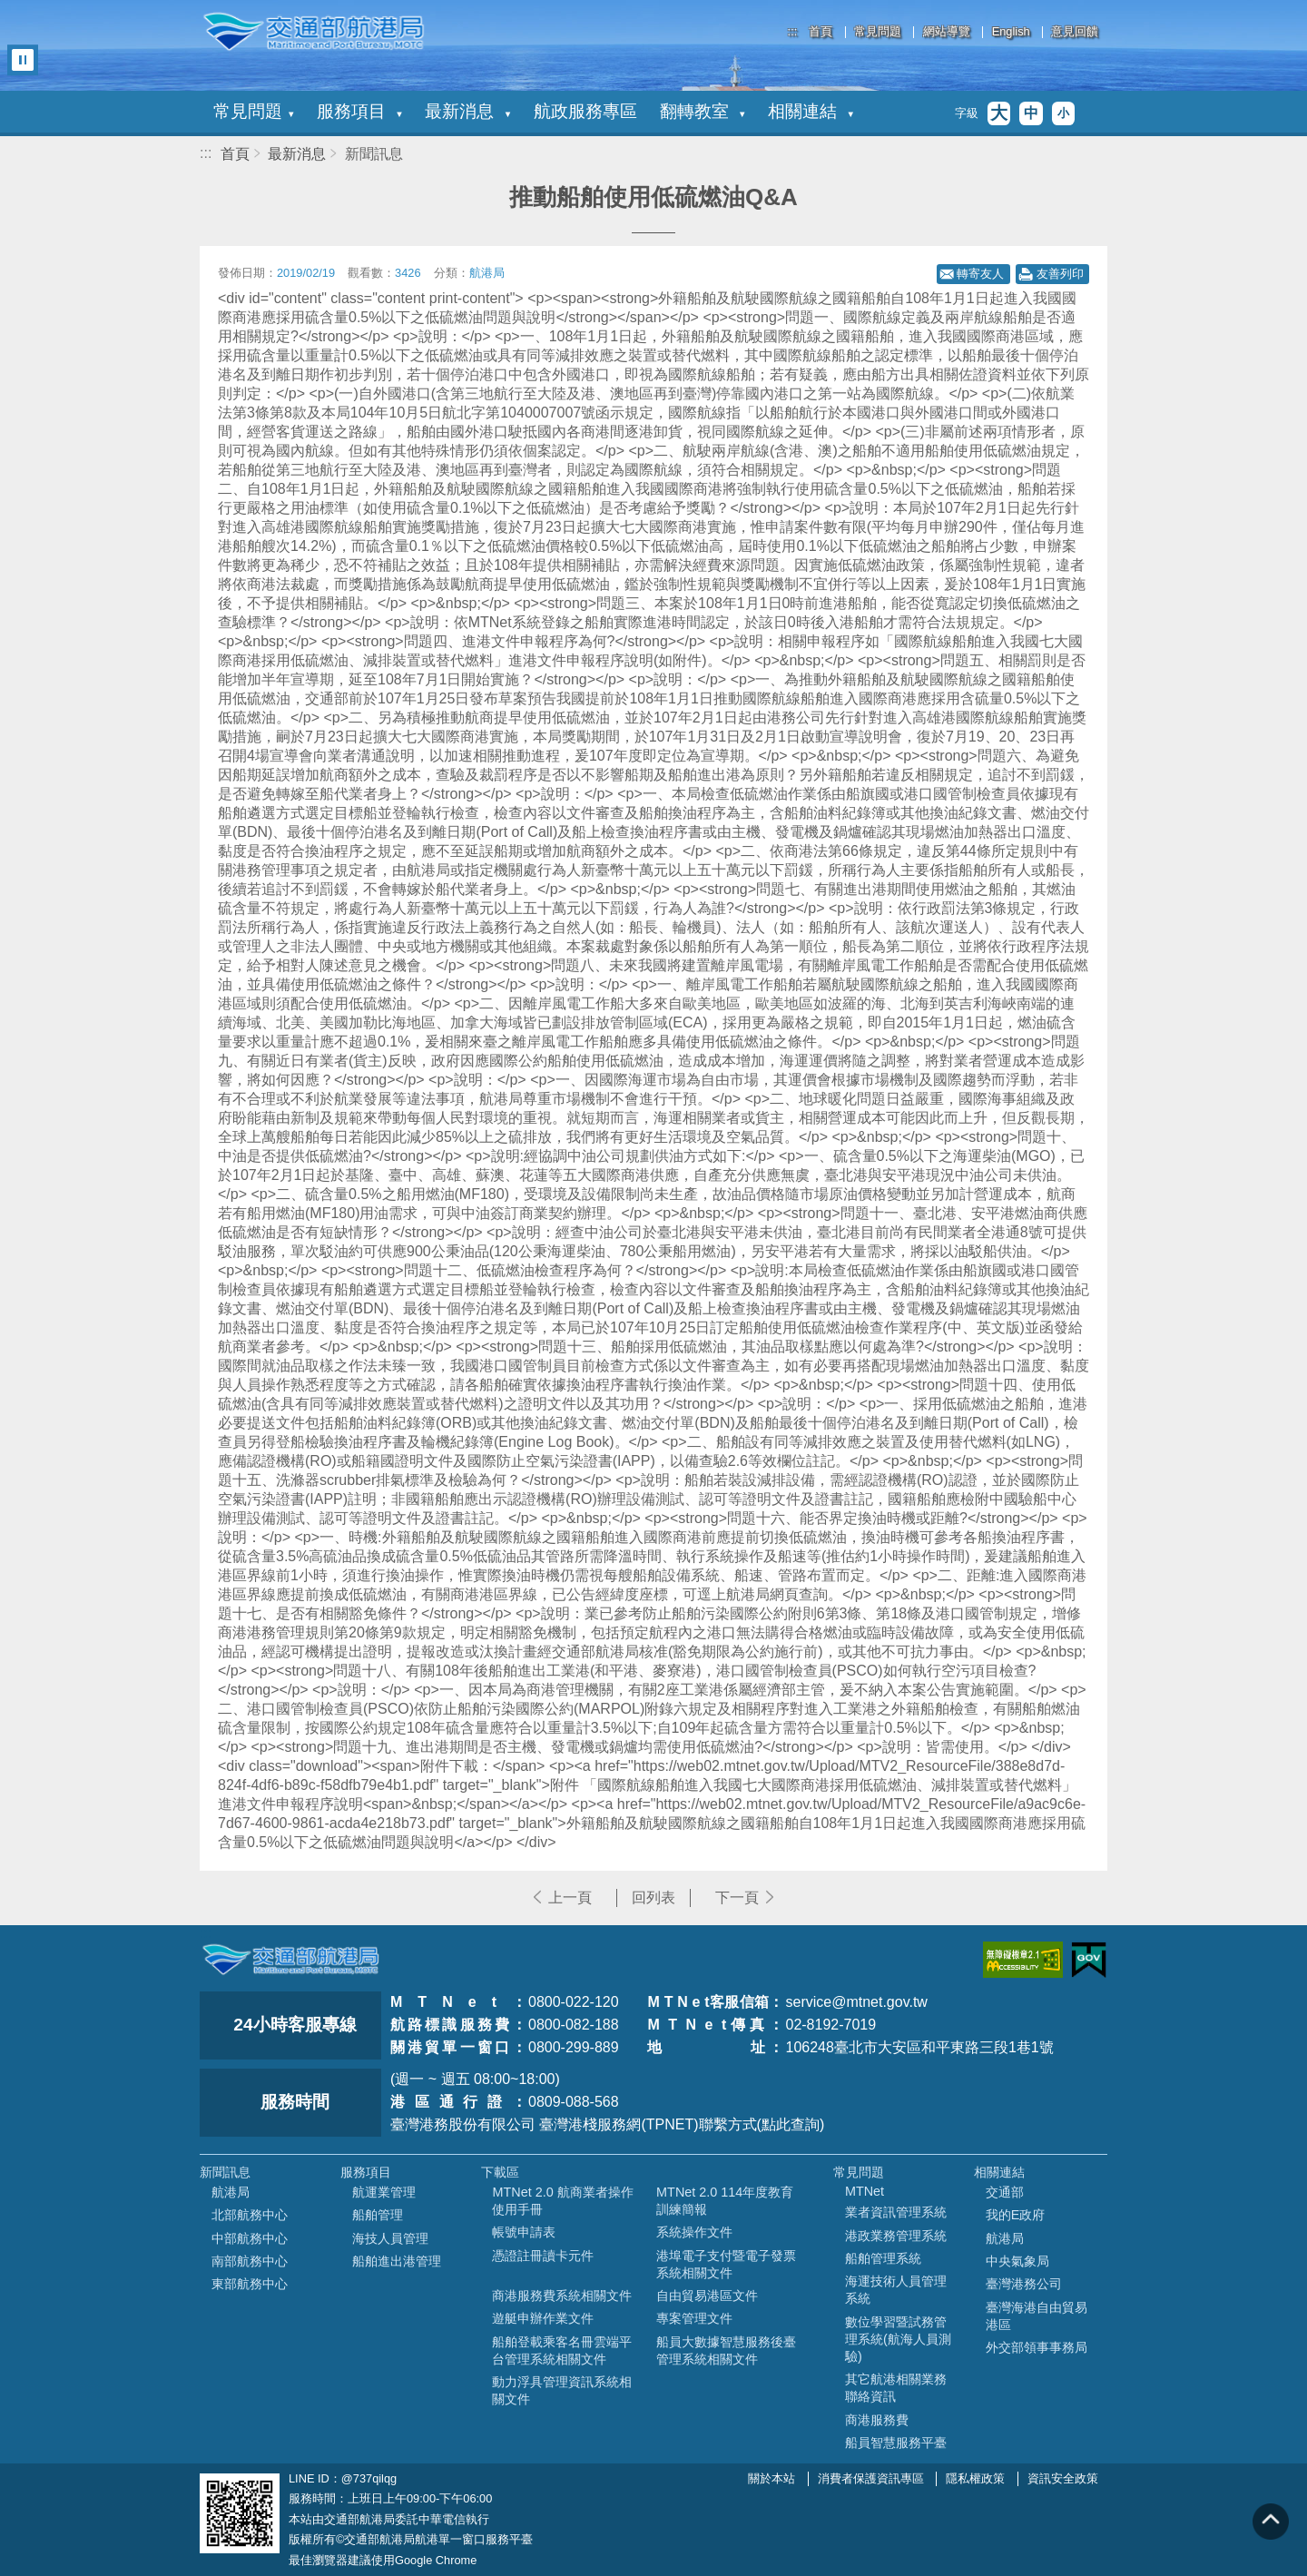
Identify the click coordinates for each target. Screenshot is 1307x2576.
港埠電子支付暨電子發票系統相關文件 (726, 2264)
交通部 (1005, 2192)
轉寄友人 (980, 273)
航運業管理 (384, 2192)
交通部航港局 (313, 31)
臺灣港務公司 (1024, 2283)
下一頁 (737, 1897)
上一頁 (570, 1897)
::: (793, 31)
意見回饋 (1074, 32)
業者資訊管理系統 (896, 2212)
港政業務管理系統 (896, 2235)
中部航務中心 (249, 2238)
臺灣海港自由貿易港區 (1036, 2316)
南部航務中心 (249, 2261)
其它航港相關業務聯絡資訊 (896, 2388)
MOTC (290, 1960)
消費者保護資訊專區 (871, 2478)
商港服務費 (877, 2420)
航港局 (230, 2192)
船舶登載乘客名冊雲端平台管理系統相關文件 (562, 2350)
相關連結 (810, 111)
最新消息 (467, 111)
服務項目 (359, 111)
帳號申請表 (523, 2232)
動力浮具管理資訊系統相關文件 (562, 2390)
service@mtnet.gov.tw (856, 2002)
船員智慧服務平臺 (896, 2442)
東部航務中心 (249, 2283)
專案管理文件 (694, 2318)
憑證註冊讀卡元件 (543, 2255)
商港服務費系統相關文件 (562, 2295)
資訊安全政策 (1062, 2478)
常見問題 (877, 32)
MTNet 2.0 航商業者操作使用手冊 (562, 2201)
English (1011, 32)
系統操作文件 (694, 2232)
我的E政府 (1016, 2214)
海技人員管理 (390, 2238)
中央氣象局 (1017, 2261)
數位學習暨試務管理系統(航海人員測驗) (898, 2339)
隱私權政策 (975, 2478)
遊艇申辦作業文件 (543, 2318)
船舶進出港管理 (396, 2261)
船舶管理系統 (883, 2258)
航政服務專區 (585, 111)
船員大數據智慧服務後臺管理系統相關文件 (726, 2350)
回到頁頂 (1271, 2521)
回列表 (653, 1897)
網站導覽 (946, 32)
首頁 (820, 32)
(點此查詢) (791, 2124)
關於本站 (771, 2478)
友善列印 (1060, 273)
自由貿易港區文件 (707, 2295)
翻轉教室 (702, 111)
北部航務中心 (249, 2214)
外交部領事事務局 (1036, 2347)
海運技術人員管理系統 (896, 2290)
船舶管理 (377, 2214)
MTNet (864, 2191)
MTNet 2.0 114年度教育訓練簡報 (724, 2201)
